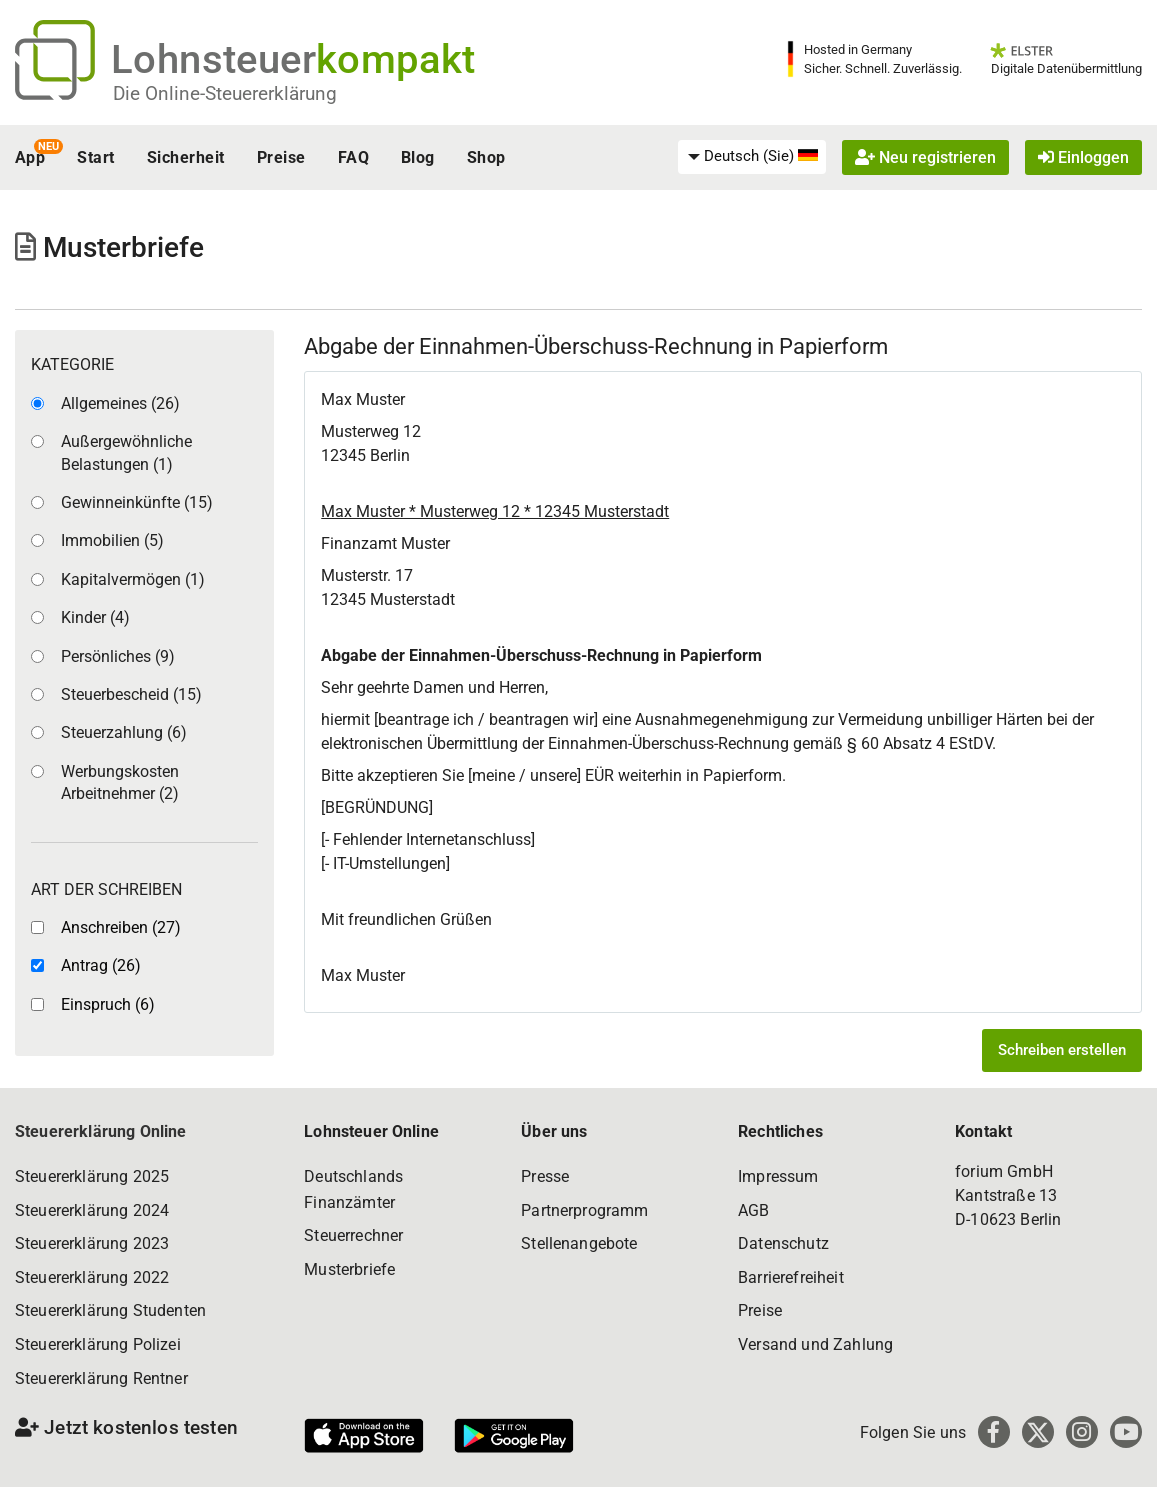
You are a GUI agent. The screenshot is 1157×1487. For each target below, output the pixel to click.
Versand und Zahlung (815, 1344)
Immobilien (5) (112, 540)
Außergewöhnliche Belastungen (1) (126, 452)
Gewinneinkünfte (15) (137, 502)
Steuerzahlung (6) (124, 732)
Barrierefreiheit (791, 1277)
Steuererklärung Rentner (101, 1378)
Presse (545, 1176)
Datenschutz (783, 1243)
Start (95, 157)
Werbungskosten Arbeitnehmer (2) (120, 782)
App (30, 157)
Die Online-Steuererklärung (225, 93)
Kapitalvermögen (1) (133, 579)
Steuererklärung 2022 (92, 1277)
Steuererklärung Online (101, 1131)
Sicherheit (186, 157)
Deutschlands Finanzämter (353, 1189)
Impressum (778, 1176)
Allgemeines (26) (120, 403)
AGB (753, 1210)
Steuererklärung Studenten (110, 1310)
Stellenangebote (579, 1243)
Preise (281, 157)
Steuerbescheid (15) (131, 694)
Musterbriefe (349, 1269)
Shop (486, 157)
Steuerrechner (353, 1235)
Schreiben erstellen (1062, 1050)
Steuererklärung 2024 (92, 1210)
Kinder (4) (95, 617)
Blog (418, 157)
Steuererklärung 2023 (92, 1243)
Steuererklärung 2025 (92, 1176)
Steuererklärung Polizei (98, 1344)
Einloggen (1083, 157)
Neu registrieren (925, 157)
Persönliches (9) (118, 656)
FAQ (353, 157)
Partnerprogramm (584, 1210)
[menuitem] (752, 157)
